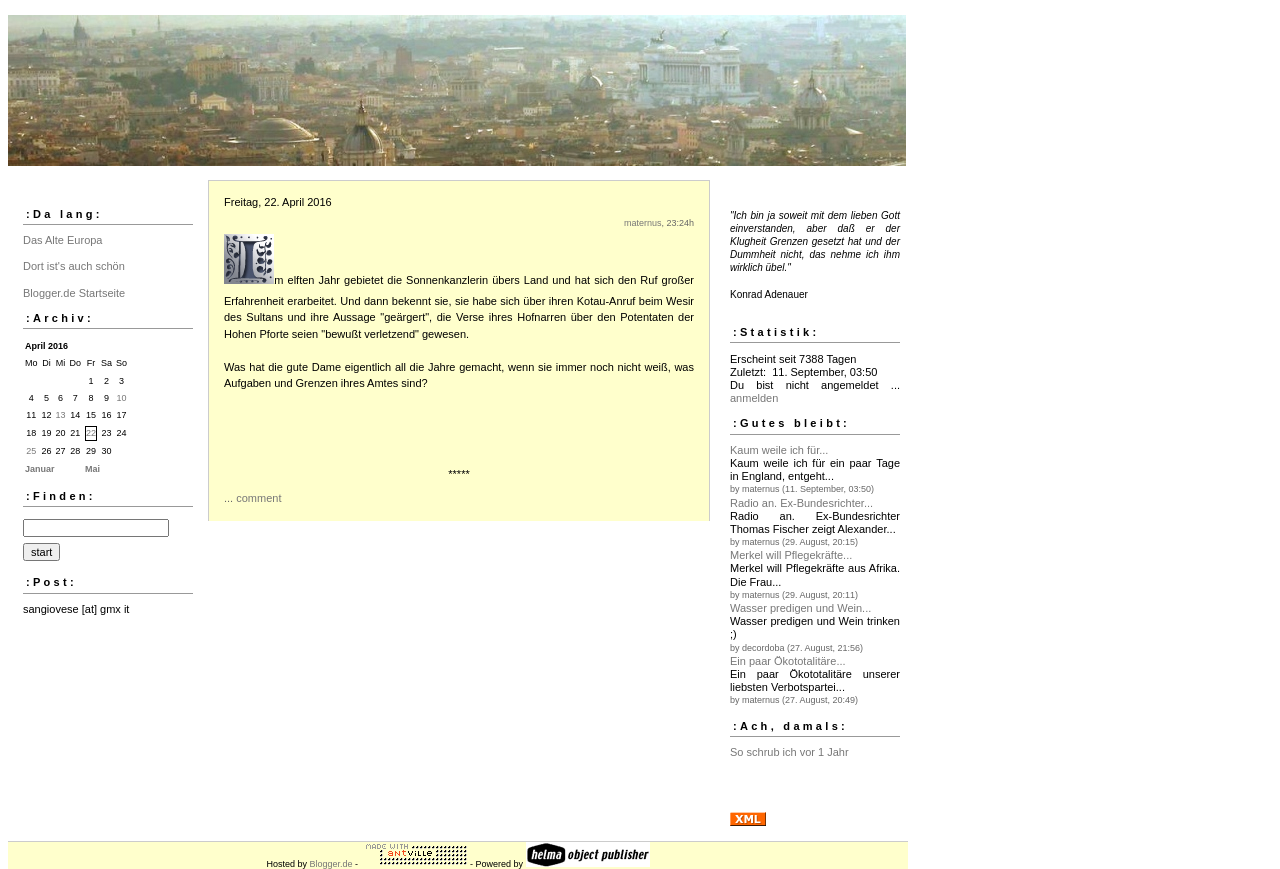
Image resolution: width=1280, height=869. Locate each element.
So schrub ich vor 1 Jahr (789, 752)
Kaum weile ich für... (779, 450)
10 (122, 398)
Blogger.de (330, 864)
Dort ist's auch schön (74, 266)
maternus (643, 223)
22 (91, 433)
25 (31, 451)
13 (61, 415)
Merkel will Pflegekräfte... (791, 555)
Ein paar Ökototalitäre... (788, 661)
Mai (92, 469)
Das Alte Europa (63, 240)
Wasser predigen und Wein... (800, 608)
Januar (40, 469)
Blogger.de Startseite (74, 293)
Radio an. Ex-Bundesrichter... (801, 503)
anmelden (754, 398)
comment (258, 498)
